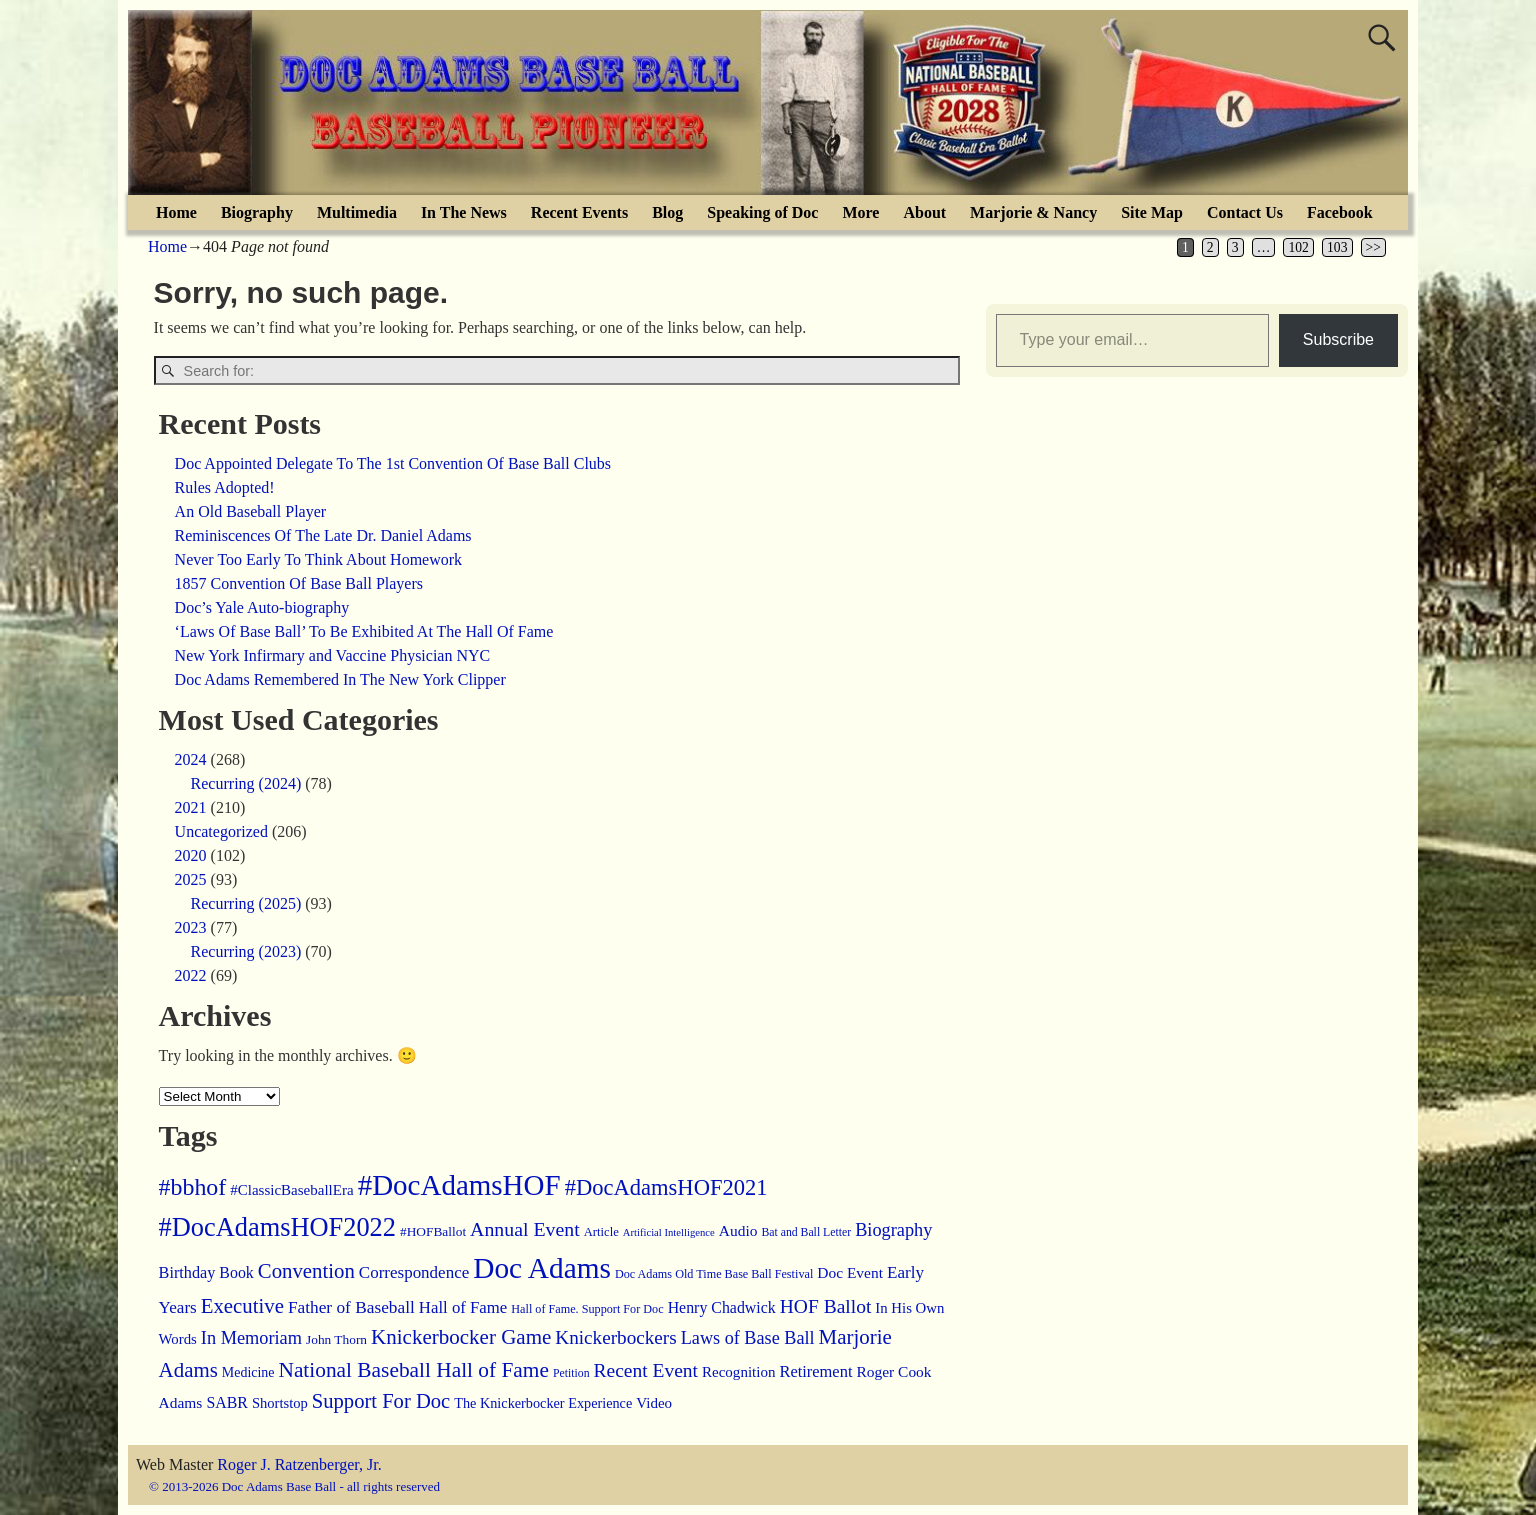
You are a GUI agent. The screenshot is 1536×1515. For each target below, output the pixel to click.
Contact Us (1245, 212)
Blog (667, 212)
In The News (464, 212)
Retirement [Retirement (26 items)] (815, 1371)
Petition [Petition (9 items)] (571, 1373)
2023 (191, 927)
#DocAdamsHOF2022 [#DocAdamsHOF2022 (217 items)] (277, 1227)
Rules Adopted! (225, 487)
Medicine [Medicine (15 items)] (248, 1372)
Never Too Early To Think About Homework (319, 559)
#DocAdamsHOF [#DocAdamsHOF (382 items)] (459, 1185)
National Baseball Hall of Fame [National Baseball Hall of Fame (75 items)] (413, 1370)
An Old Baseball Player (251, 511)
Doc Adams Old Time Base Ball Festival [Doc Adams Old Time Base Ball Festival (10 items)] (714, 1274)
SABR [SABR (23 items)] (227, 1402)
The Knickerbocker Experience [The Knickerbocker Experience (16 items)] (543, 1403)
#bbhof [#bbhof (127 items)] (193, 1187)
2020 (191, 855)
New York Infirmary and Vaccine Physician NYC (333, 655)
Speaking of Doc (762, 212)
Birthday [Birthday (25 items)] (187, 1273)
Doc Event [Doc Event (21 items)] (850, 1272)
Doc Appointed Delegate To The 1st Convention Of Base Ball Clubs (393, 463)
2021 (191, 807)
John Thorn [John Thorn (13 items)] (336, 1339)
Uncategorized (221, 831)
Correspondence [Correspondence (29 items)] (414, 1272)
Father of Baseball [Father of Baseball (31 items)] (351, 1307)
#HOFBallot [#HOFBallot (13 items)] (433, 1231)
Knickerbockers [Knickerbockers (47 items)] (615, 1337)
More (860, 212)
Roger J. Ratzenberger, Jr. (299, 1464)
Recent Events (579, 212)
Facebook (1340, 212)
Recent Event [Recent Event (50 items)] (646, 1370)
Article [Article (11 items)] (601, 1232)
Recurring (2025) (246, 903)
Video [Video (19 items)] (654, 1403)
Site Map (1152, 212)
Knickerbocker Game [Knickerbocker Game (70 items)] (461, 1337)
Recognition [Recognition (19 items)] (738, 1372)
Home (176, 212)
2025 (191, 879)
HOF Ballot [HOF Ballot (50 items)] (826, 1306)
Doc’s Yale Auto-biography (262, 607)
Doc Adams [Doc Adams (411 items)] (542, 1268)
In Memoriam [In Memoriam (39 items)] (251, 1338)
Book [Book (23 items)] (236, 1272)
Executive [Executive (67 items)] (242, 1306)
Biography (257, 212)
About (924, 212)
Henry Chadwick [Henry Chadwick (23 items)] (722, 1307)
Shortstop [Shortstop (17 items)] (280, 1403)
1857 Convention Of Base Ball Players (299, 583)
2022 (191, 975)
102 (1298, 247)
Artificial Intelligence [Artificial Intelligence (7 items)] (669, 1232)
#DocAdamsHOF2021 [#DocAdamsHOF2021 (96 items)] (666, 1187)
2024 (191, 759)
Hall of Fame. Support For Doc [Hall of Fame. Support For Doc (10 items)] (587, 1309)
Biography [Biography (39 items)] (893, 1230)
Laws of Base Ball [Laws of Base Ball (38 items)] (748, 1338)
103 (1337, 247)
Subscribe (1338, 339)
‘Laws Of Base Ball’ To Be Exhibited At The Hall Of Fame (364, 631)
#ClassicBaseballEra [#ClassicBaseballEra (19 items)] (291, 1190)
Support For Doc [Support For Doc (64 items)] (381, 1401)
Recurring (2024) (246, 783)
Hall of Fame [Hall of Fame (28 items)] (463, 1307)
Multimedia (357, 212)
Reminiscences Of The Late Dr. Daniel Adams (323, 535)
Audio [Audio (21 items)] (738, 1230)
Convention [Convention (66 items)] (306, 1271)
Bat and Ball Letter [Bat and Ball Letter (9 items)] (806, 1232)
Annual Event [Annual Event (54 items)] (525, 1229)
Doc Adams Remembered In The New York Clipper (340, 679)
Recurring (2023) (246, 951)
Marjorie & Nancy (1033, 212)
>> (1373, 247)
